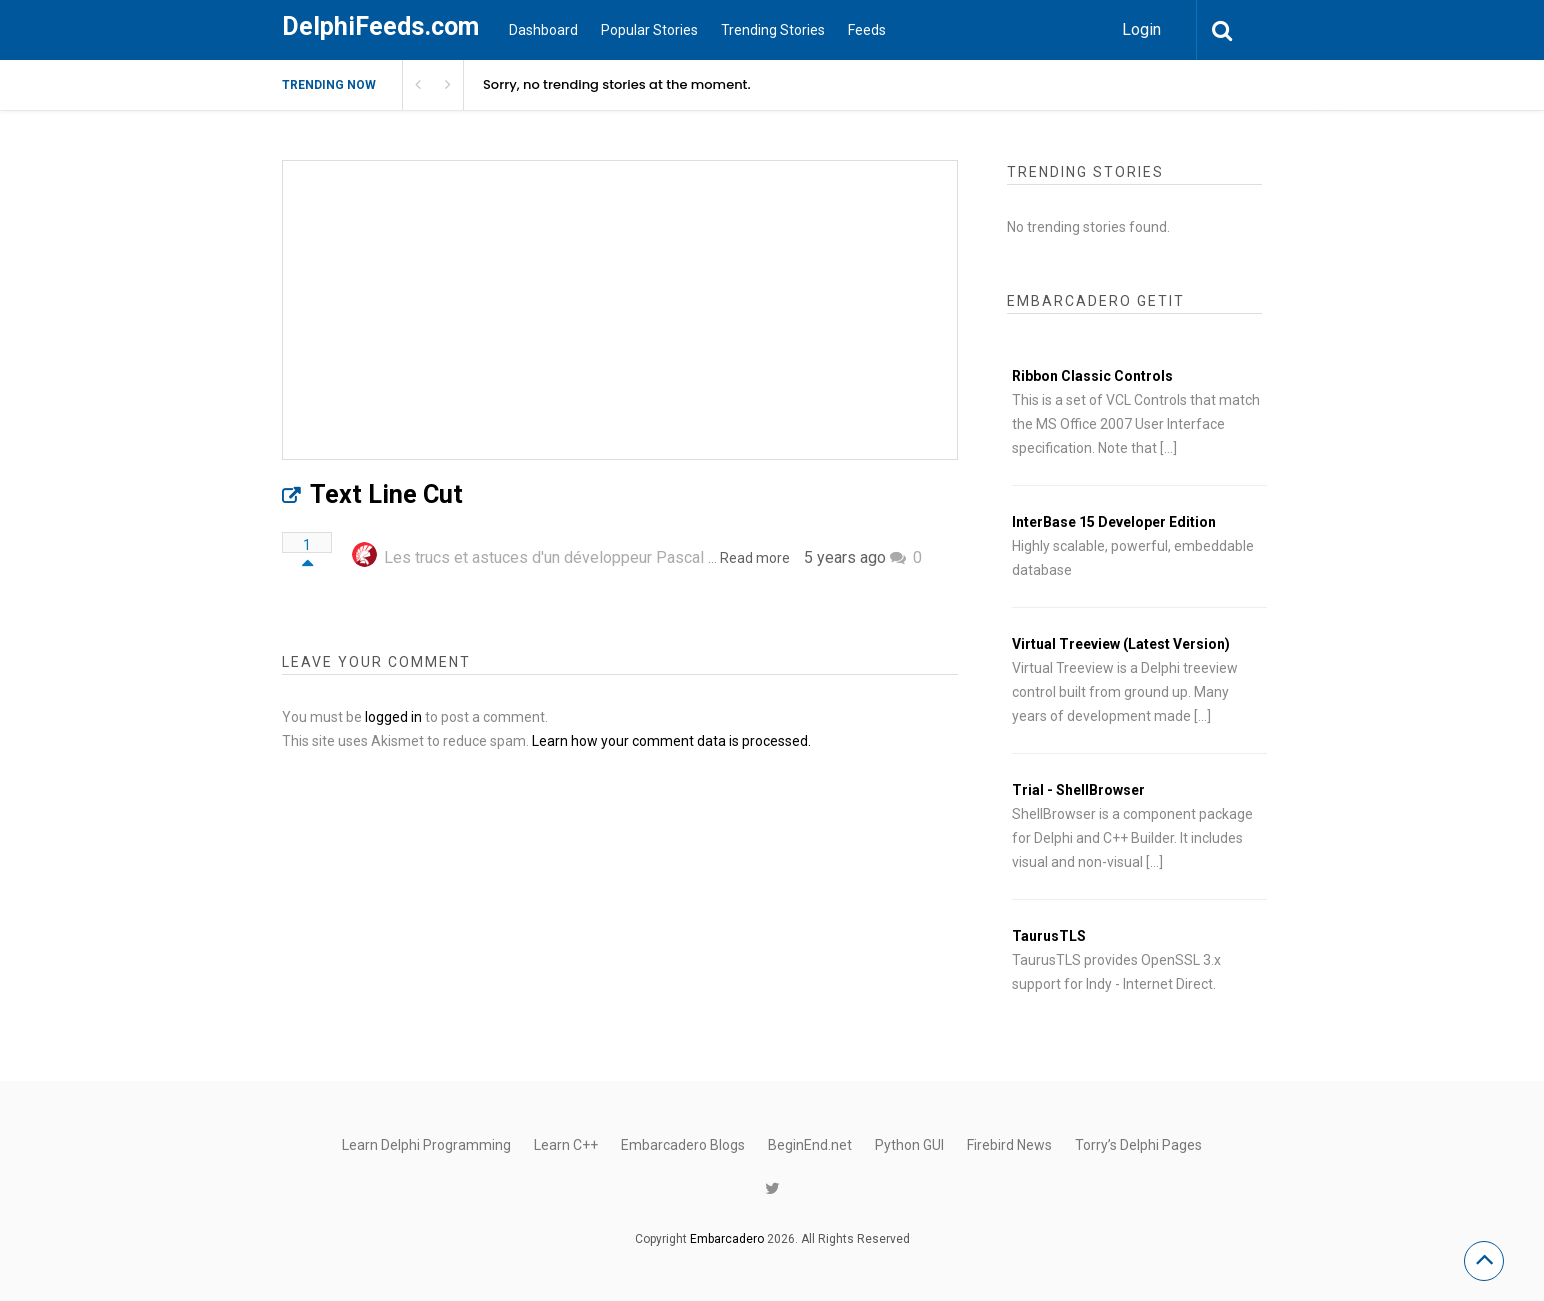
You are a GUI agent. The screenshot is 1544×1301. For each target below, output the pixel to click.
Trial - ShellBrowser (1078, 790)
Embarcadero (727, 1239)
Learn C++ (566, 1145)
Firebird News (1009, 1145)
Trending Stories (773, 30)
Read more (755, 558)
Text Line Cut (386, 494)
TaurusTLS (1049, 936)
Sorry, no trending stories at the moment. (617, 84)
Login (1141, 29)
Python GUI (909, 1145)
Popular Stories (649, 30)
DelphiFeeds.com (380, 26)
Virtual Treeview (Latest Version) (1121, 644)
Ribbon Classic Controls (1092, 376)
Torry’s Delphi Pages (1138, 1145)
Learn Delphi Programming (426, 1145)
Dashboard (543, 30)
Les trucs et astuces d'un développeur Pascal (544, 557)
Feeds (867, 30)
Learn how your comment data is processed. (671, 741)
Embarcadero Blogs (683, 1145)
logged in (393, 717)
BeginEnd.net (810, 1145)
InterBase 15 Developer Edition (1114, 522)
